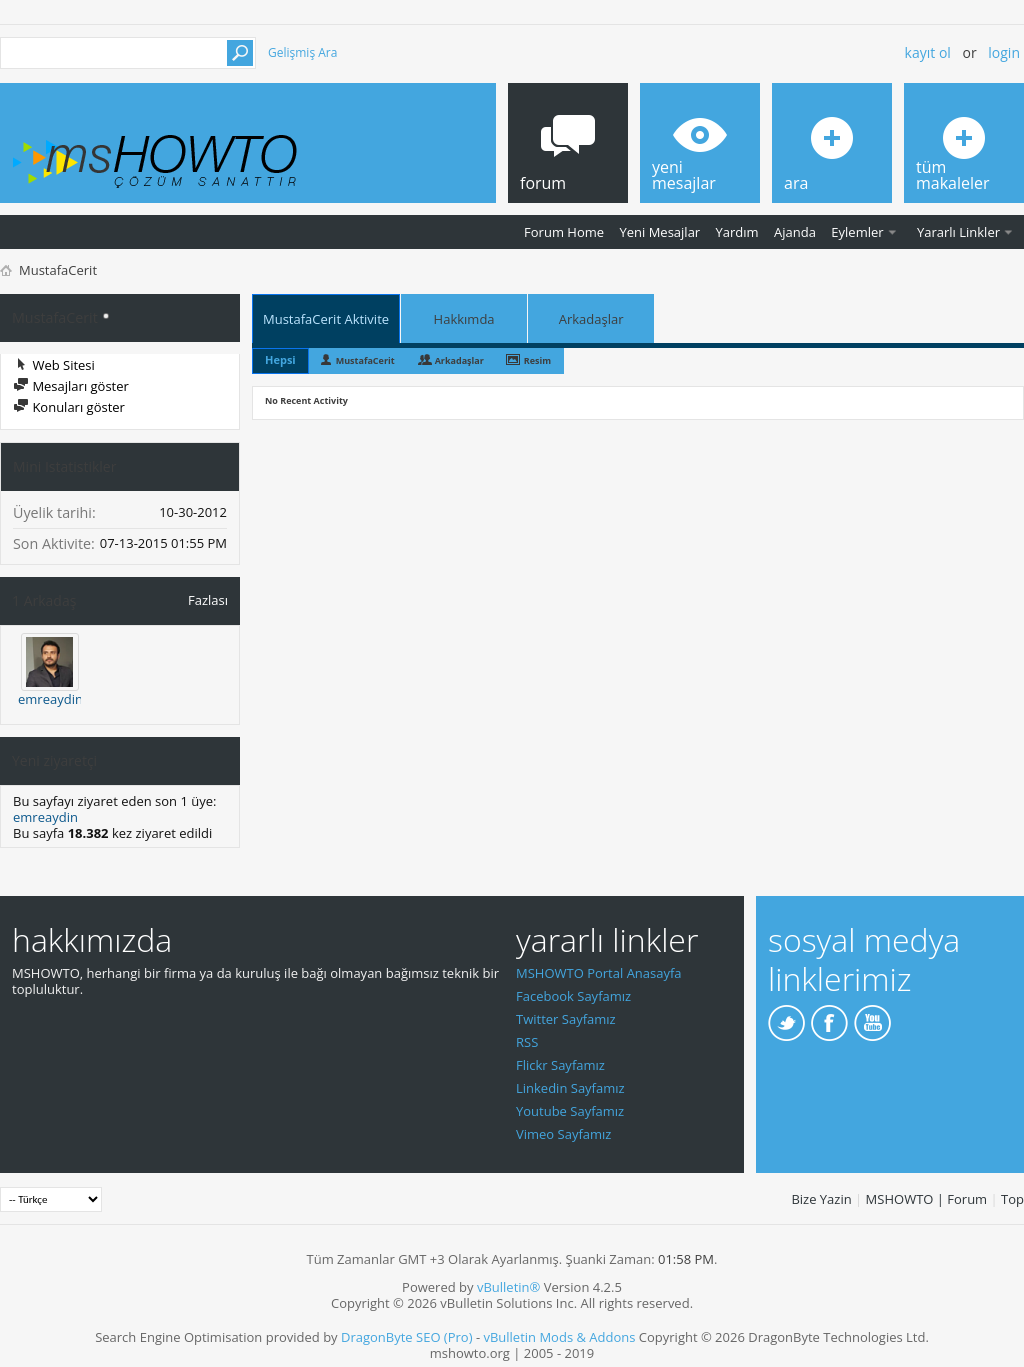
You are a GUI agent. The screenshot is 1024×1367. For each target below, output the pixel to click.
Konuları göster (69, 407)
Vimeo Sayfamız (563, 1134)
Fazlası (208, 599)
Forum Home (564, 232)
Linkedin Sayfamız (570, 1088)
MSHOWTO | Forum (927, 1199)
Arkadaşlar (591, 319)
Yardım (737, 232)
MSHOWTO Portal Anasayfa (599, 973)
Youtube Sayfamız (570, 1111)
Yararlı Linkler (958, 232)
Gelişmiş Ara (302, 52)
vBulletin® (508, 1287)
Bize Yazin (821, 1199)
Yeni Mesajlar (659, 232)
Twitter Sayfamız (566, 1019)
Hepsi (280, 359)
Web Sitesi (54, 365)
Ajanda (795, 232)
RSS (527, 1042)
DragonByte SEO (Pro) (407, 1337)
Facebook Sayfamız (573, 996)
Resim (537, 360)
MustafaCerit (365, 360)
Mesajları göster (71, 386)
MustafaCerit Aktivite (326, 319)
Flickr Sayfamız (560, 1065)
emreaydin (50, 699)
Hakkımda (464, 319)
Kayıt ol (928, 52)
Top (1012, 1199)
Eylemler (857, 232)
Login (1004, 52)
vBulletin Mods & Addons (559, 1337)
